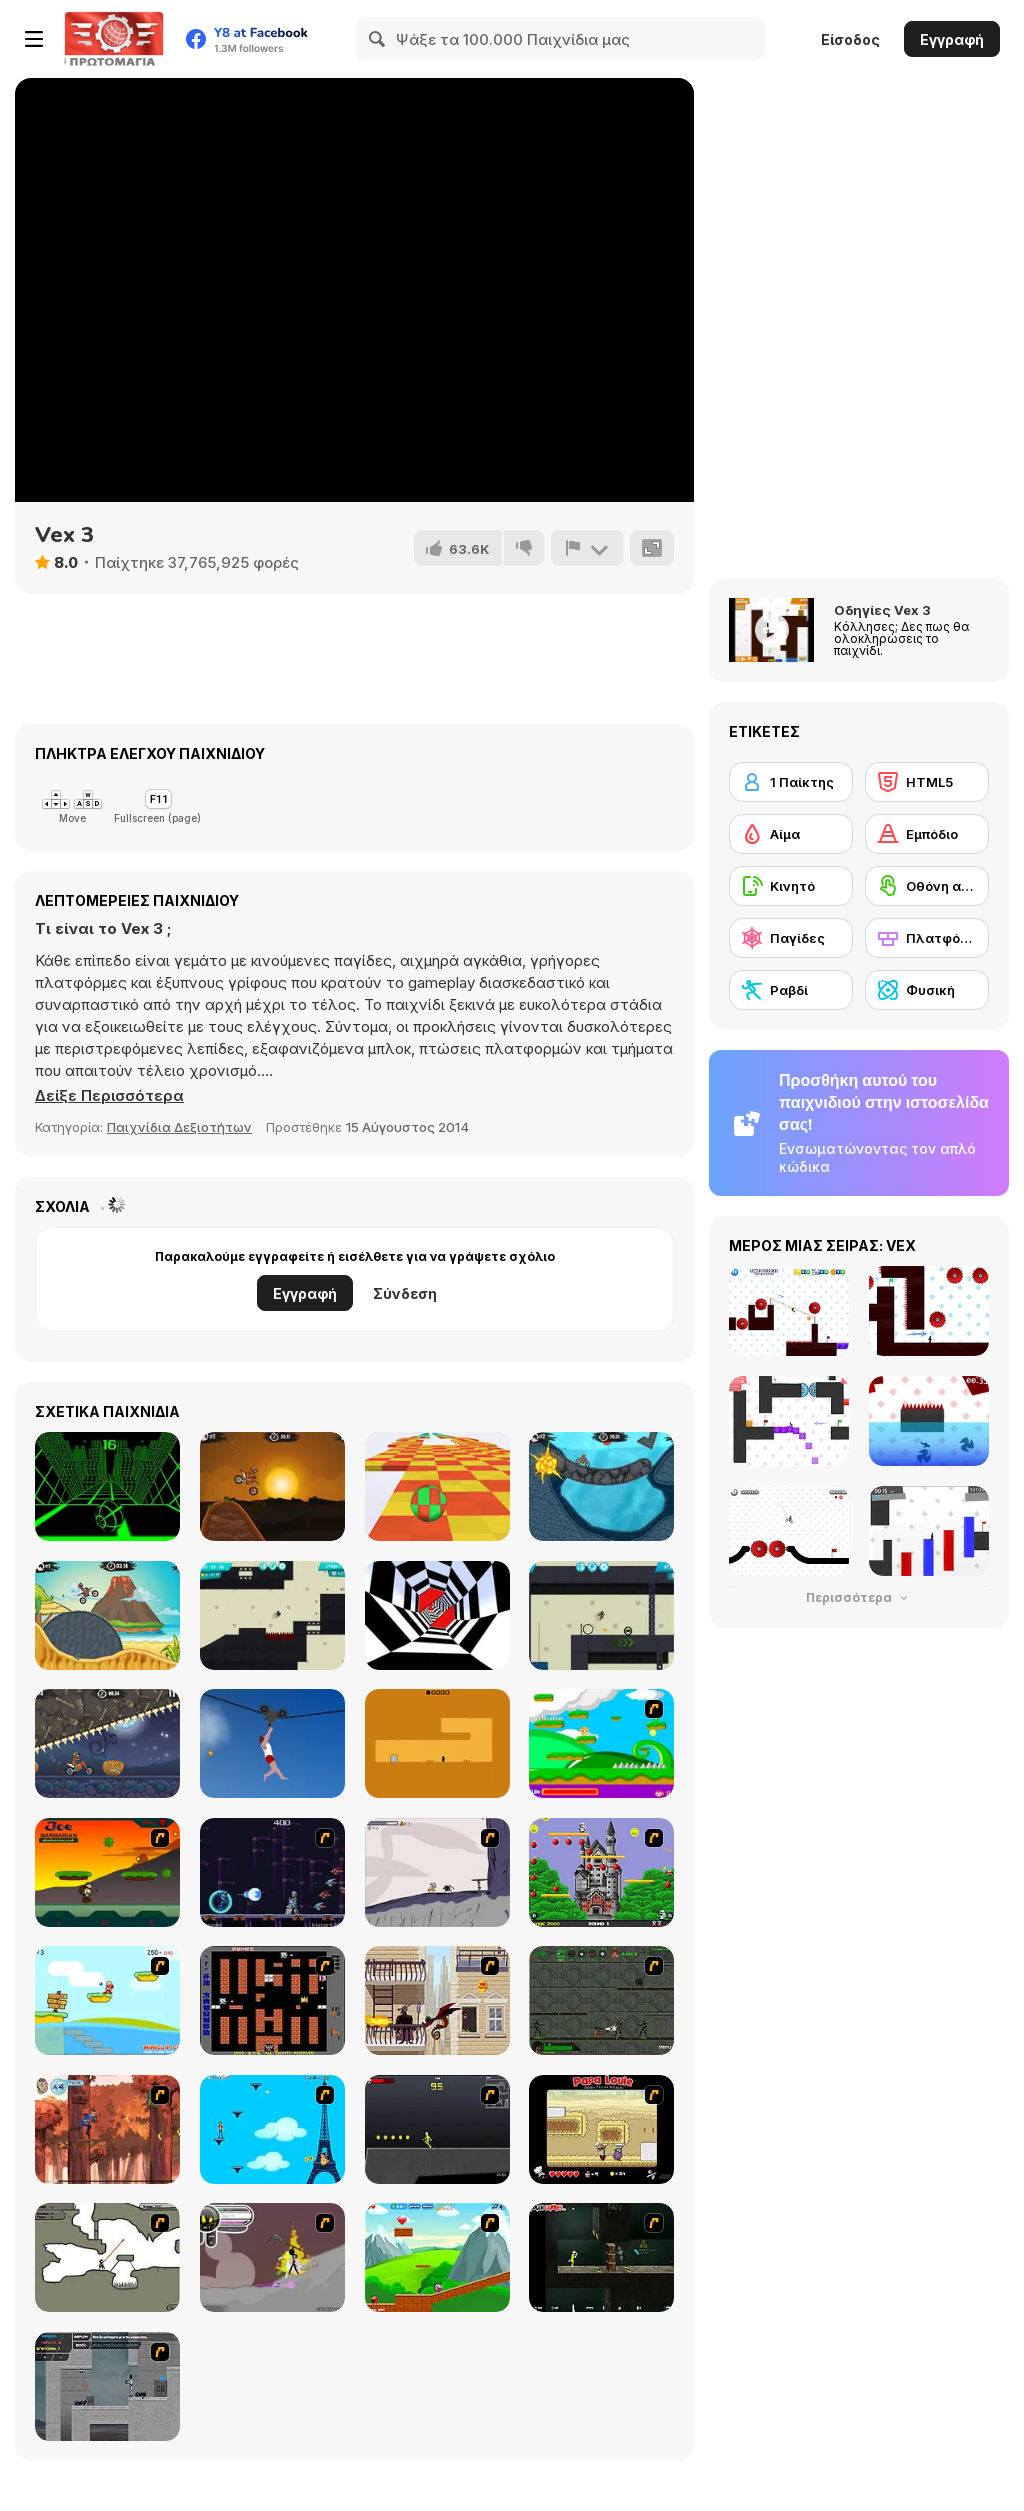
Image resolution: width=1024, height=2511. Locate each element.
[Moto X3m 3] (107, 1615)
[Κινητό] (791, 886)
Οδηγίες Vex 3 (882, 610)
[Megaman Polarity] (272, 1872)
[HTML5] (927, 782)
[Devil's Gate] (437, 1743)
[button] (109, 1096)
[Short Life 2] (272, 1743)
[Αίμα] (791, 834)
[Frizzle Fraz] (437, 2257)
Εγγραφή (952, 39)
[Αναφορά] (587, 548)
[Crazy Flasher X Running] (437, 2129)
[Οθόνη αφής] (927, 886)
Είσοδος (850, 39)
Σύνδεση (405, 1293)
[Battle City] (272, 2000)
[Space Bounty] (601, 2000)
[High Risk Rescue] (437, 2000)
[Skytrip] (437, 1486)
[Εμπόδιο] (927, 834)
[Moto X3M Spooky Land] (107, 1743)
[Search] (378, 39)
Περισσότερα (859, 1597)
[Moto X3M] (272, 1486)
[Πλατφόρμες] (927, 938)
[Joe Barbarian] (107, 1872)
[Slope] (107, 1486)
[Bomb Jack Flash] (601, 1872)
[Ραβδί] (791, 990)
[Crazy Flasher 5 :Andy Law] (601, 2257)
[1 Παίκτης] (791, 782)
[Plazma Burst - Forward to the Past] (107, 2386)
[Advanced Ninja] (107, 2257)
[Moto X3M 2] (601, 1486)
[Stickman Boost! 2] (601, 1615)
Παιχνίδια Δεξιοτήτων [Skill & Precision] (179, 1127)
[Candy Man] (601, 1743)
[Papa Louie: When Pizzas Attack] (601, 2129)
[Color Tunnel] (437, 1615)
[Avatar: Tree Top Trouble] (107, 2129)
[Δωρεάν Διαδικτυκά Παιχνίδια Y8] (114, 39)
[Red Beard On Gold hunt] (107, 2000)
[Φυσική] (927, 990)
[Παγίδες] (791, 938)
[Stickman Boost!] (272, 1615)
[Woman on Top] (272, 2129)
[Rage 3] (272, 2257)
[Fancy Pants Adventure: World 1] (437, 1872)
